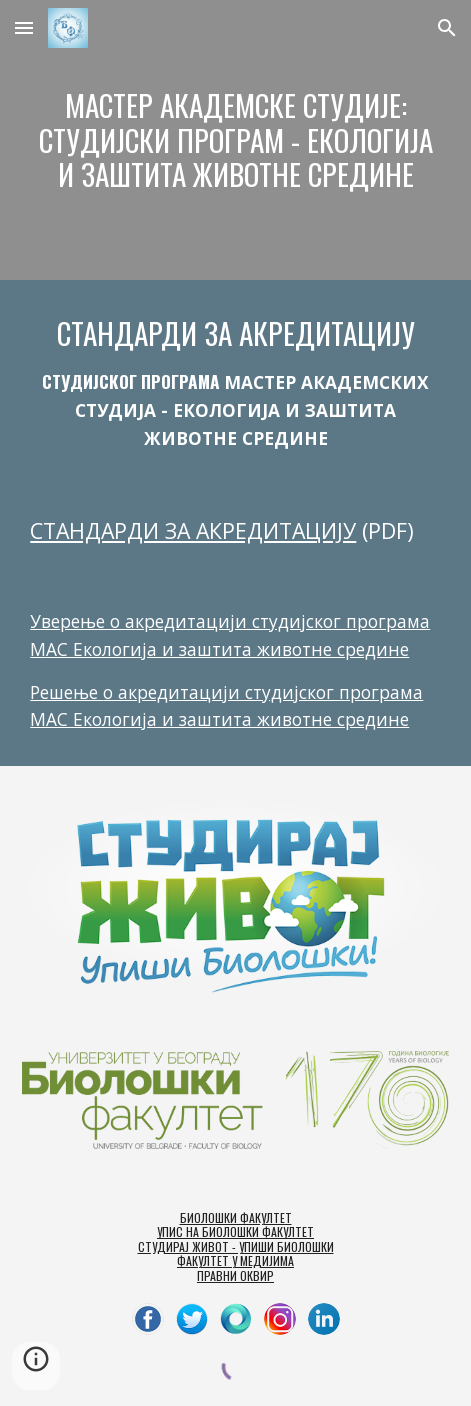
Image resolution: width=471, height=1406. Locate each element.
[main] (235, 140)
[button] (24, 27)
